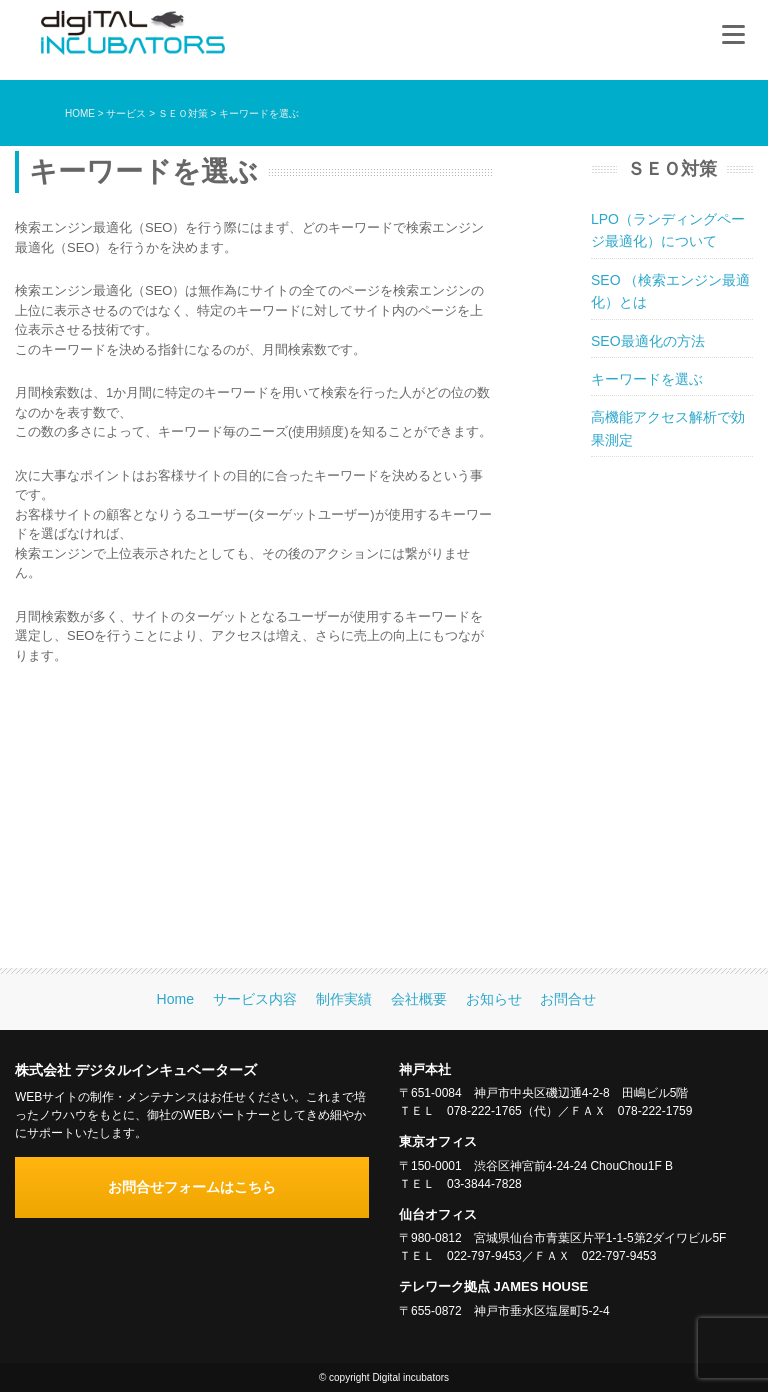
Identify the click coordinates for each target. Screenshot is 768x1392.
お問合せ (568, 999)
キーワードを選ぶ (647, 379)
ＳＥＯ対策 (183, 113)
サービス (126, 113)
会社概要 (419, 999)
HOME (80, 113)
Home (175, 999)
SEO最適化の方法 (648, 341)
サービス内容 (255, 999)
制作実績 (344, 999)
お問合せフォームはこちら (192, 1187)
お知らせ (494, 999)
